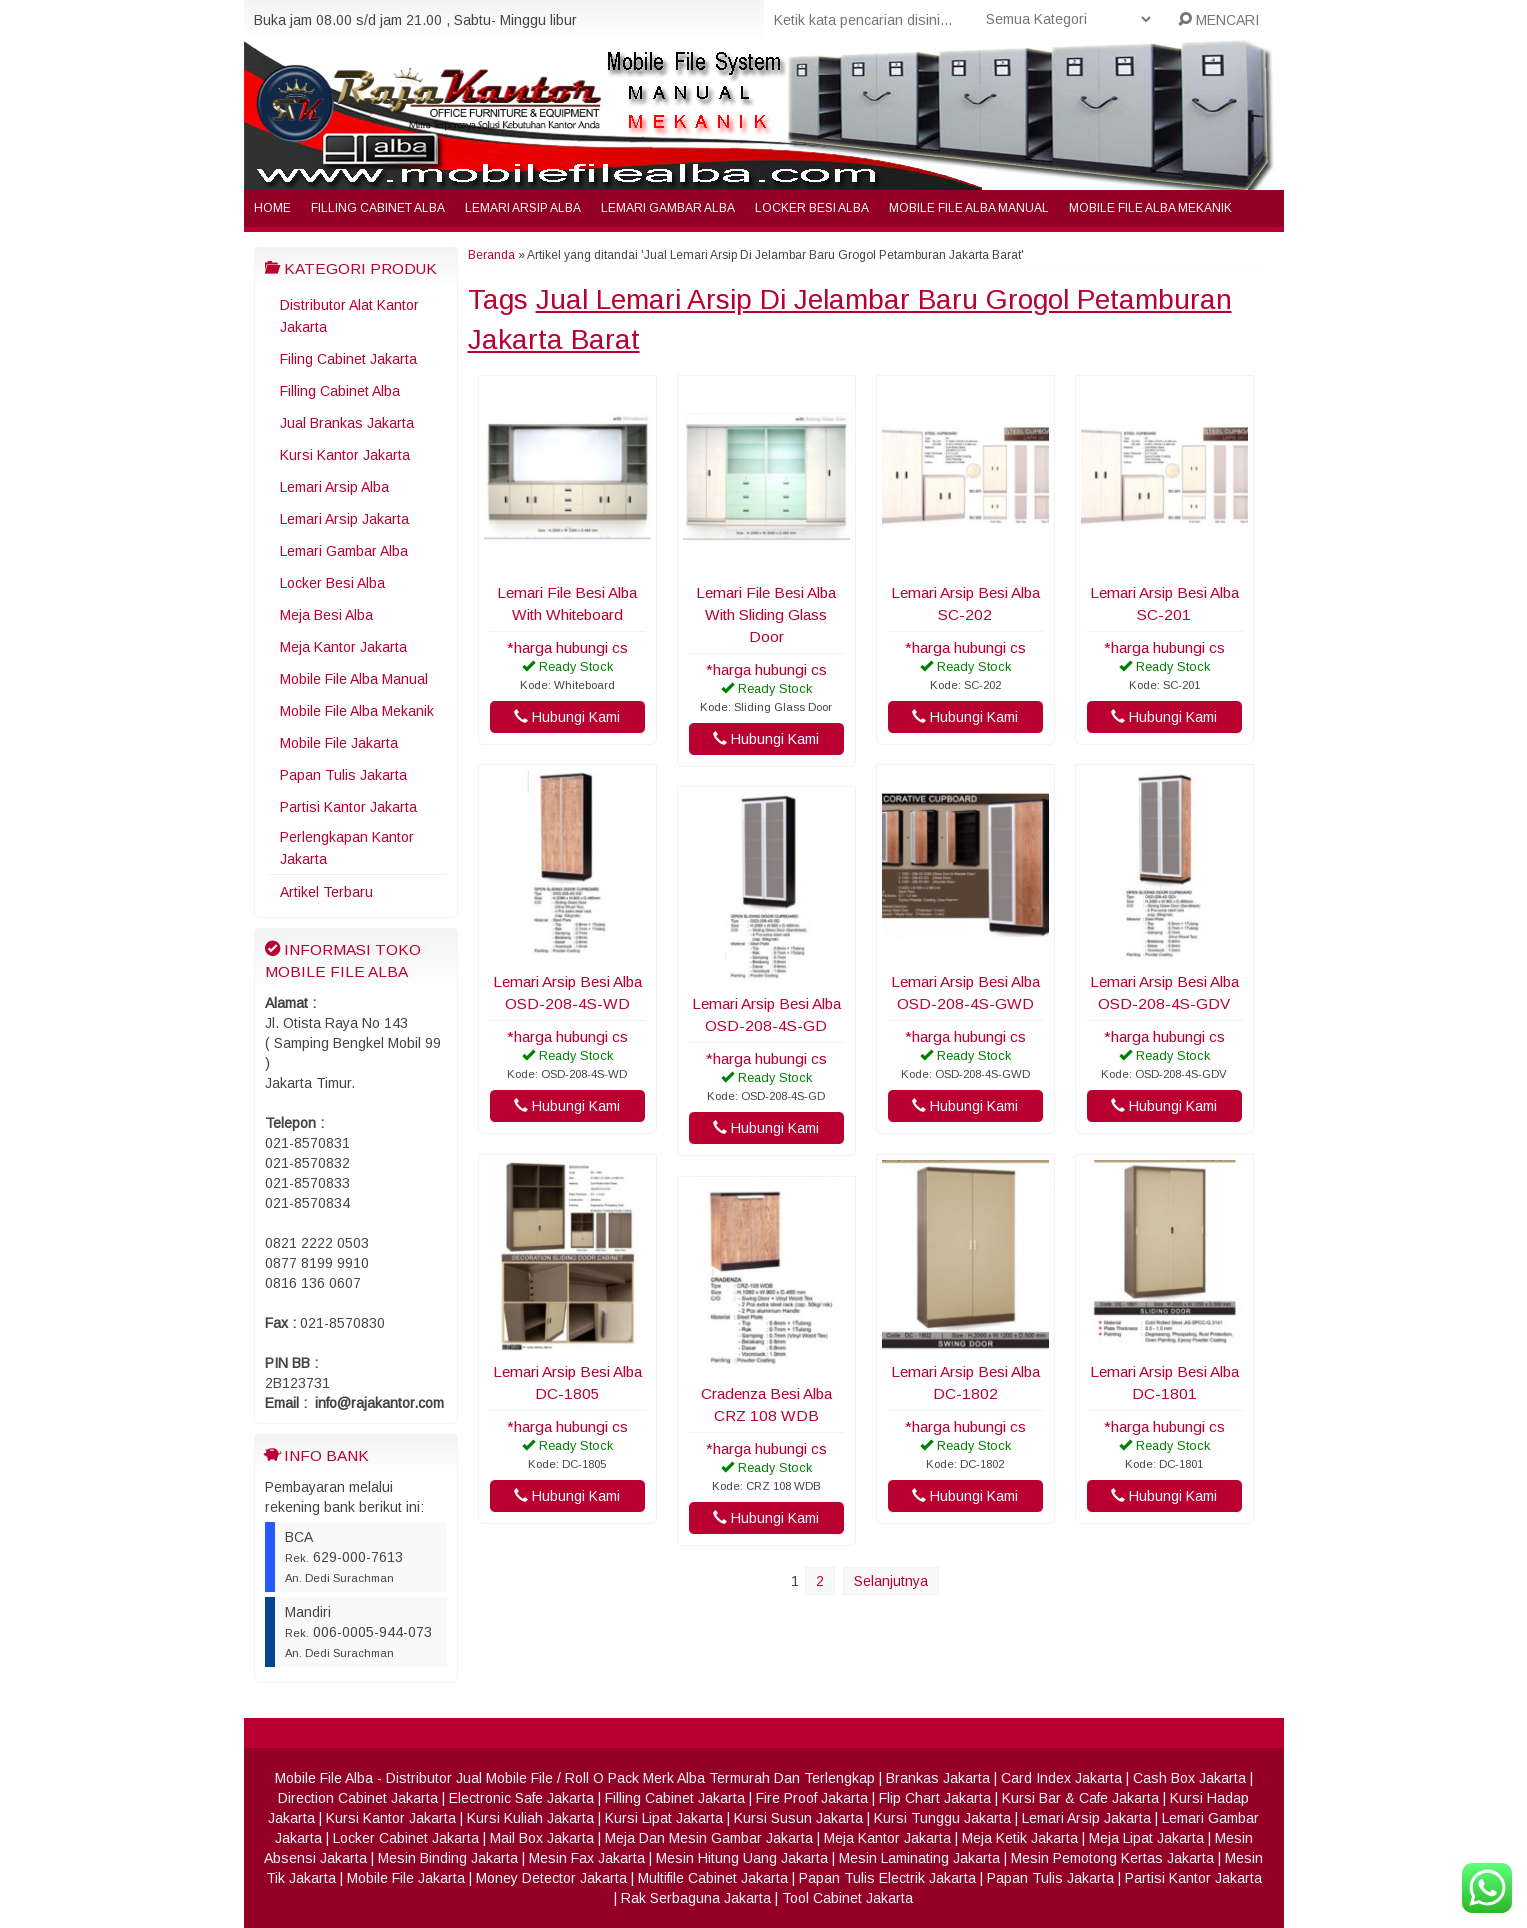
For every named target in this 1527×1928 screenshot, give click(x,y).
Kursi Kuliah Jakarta (530, 1818)
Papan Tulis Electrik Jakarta (887, 1878)
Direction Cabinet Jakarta (358, 1798)
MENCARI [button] (1218, 20)
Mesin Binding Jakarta (448, 1858)
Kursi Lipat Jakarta (664, 1818)
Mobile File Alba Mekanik (1150, 208)
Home (272, 208)
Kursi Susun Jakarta (798, 1818)
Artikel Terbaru (326, 892)
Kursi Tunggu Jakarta (942, 1818)
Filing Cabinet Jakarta (348, 359)
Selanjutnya (891, 1581)
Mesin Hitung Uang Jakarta (742, 1858)
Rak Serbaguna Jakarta (696, 1898)
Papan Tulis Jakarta (343, 775)
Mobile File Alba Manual (969, 208)
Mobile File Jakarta (339, 743)
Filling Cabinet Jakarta (675, 1798)
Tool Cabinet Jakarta (847, 1898)
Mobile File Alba (324, 1778)
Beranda (491, 255)
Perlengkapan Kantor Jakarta (347, 848)
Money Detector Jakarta (551, 1878)
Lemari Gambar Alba (668, 208)
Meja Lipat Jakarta (1146, 1838)
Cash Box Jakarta (1189, 1778)
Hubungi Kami (567, 717)
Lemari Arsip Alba (523, 208)
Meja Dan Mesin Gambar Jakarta (709, 1838)
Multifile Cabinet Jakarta (713, 1878)
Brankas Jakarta (938, 1778)
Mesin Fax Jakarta (587, 1858)
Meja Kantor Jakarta (343, 647)
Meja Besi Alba (326, 615)
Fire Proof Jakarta (812, 1798)
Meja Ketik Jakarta (1020, 1838)
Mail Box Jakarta (542, 1838)
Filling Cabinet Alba (378, 208)
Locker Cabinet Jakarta (406, 1838)
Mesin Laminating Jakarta (919, 1858)
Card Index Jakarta (1061, 1778)
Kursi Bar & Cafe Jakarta (1080, 1798)
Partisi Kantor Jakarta (348, 807)
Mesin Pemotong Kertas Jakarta (1112, 1858)
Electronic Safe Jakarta (521, 1798)
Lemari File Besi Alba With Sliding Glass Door (766, 614)
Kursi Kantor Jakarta (345, 455)
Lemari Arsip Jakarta (344, 519)
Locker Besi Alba (812, 208)
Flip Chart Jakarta (935, 1798)
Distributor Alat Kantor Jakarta (349, 316)
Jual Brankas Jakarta (347, 423)
